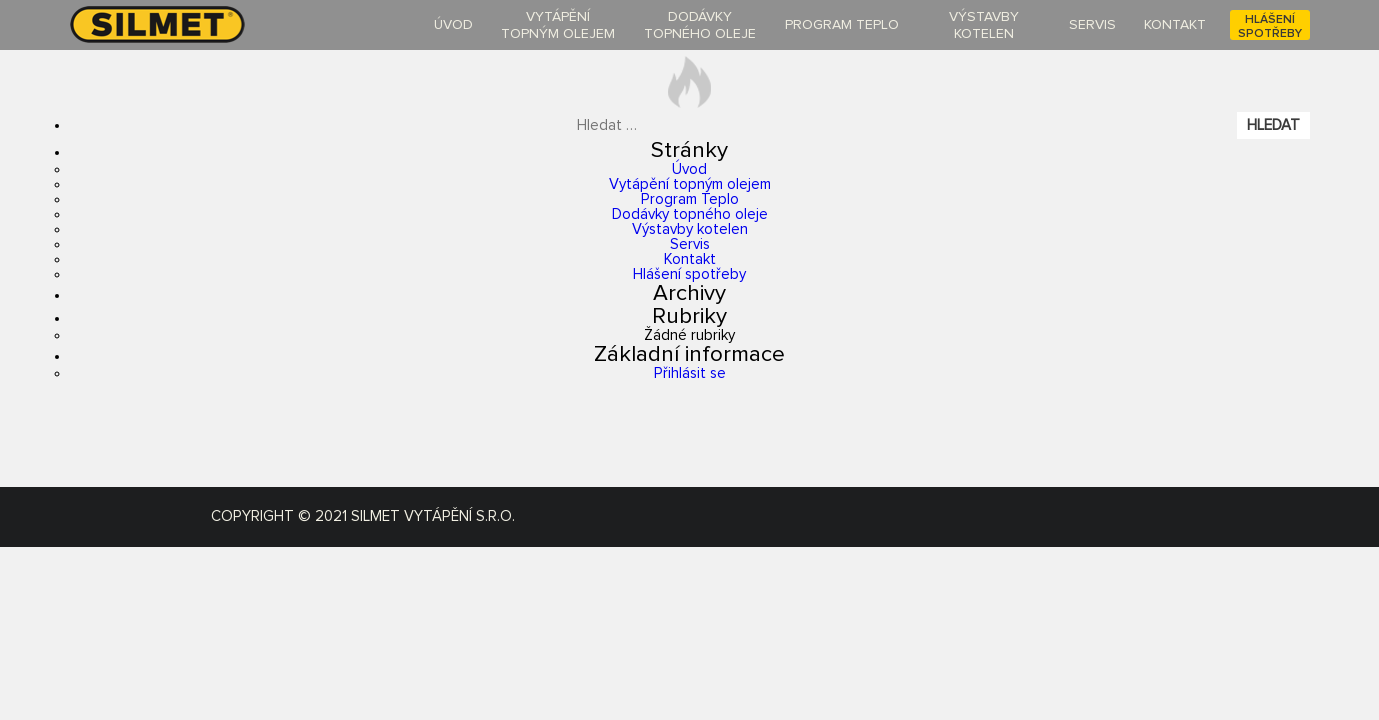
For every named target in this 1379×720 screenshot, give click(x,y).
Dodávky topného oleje (690, 214)
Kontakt (690, 259)
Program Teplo (690, 199)
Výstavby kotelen (690, 229)
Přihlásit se (690, 373)
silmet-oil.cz (180, 24)
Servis (690, 244)
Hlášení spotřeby (689, 274)
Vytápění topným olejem (690, 184)
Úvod (689, 169)
